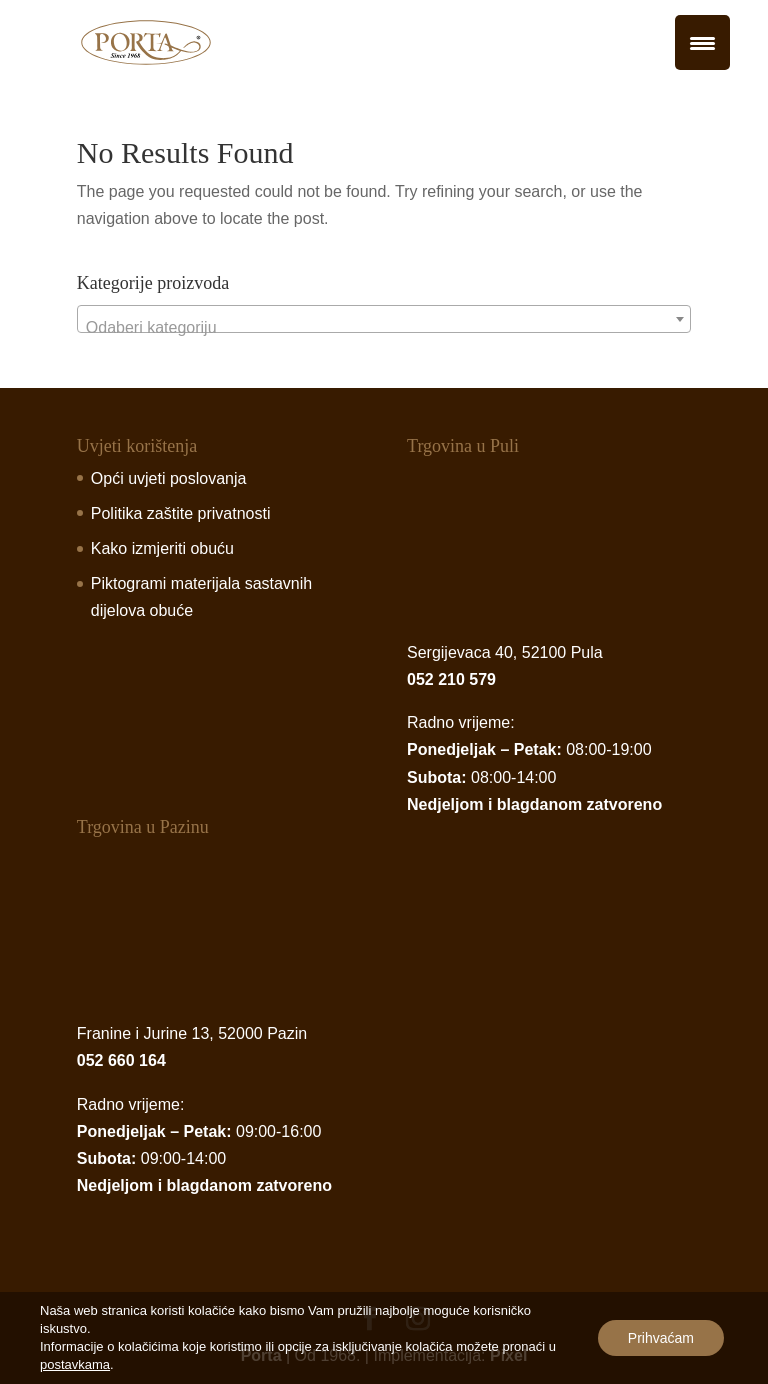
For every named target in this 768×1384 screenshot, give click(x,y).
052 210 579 (451, 679)
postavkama (75, 1364)
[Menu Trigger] (702, 42)
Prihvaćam (661, 1338)
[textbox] (384, 328)
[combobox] (384, 319)
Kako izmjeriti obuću (162, 548)
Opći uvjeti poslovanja (169, 478)
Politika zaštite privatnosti (181, 513)
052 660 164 (121, 1060)
